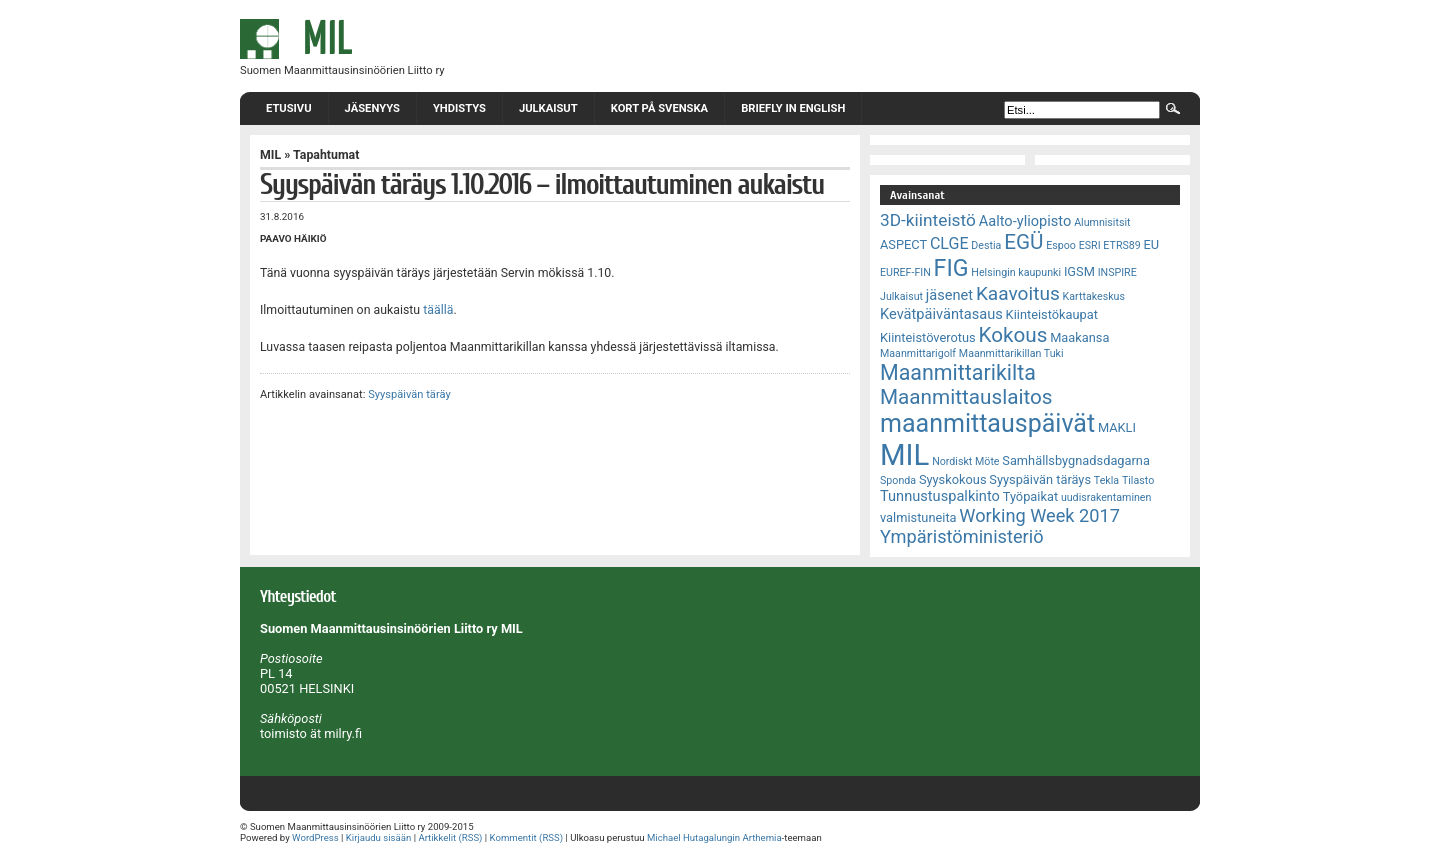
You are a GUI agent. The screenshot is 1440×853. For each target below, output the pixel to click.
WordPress (315, 837)
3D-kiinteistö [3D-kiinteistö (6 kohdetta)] (928, 220)
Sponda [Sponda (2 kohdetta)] (898, 480)
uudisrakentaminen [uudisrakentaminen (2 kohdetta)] (1106, 497)
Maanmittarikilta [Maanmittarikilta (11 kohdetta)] (958, 372)
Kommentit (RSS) (527, 837)
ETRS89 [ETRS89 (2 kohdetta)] (1121, 245)
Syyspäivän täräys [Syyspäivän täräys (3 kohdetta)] (1040, 479)
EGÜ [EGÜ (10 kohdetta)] (1023, 242)
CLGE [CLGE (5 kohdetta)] (949, 243)
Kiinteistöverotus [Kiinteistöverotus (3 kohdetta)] (928, 337)
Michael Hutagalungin (693, 837)
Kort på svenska (659, 108)
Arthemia (761, 837)
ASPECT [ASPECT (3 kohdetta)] (903, 244)
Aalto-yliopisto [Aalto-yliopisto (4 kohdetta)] (1025, 221)
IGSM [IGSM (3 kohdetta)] (1079, 271)
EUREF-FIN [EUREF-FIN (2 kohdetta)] (905, 272)
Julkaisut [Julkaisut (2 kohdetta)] (901, 296)
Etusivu (289, 108)
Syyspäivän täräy (409, 394)
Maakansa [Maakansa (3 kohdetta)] (1079, 337)
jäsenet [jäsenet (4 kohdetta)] (949, 295)
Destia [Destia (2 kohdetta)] (986, 245)
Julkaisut (548, 108)
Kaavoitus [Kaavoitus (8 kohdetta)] (1018, 293)
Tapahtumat (326, 155)
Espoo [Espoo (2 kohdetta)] (1061, 245)
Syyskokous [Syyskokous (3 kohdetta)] (953, 479)
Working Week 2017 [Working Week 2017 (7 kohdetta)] (1039, 515)
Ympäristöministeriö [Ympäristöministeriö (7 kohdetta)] (962, 536)
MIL (270, 155)
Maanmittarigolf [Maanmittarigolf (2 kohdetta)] (918, 353)
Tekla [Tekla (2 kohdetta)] (1106, 480)
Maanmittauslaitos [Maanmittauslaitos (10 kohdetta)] (966, 397)
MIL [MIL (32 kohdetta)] (904, 455)
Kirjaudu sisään (378, 837)
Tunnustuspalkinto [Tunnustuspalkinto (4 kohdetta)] (940, 496)
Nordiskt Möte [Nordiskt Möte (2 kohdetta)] (965, 461)
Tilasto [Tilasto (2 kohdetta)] (1138, 480)
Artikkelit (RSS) (450, 837)
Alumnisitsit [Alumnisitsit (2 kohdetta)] (1102, 222)
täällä (438, 310)
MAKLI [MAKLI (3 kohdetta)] (1117, 427)
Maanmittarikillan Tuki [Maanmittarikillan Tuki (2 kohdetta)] (1011, 353)
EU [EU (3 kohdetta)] (1152, 244)
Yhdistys (459, 108)
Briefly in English (793, 108)
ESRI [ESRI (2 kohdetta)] (1090, 245)
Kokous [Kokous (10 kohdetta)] (1012, 335)
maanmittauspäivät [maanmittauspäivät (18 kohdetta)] (987, 423)
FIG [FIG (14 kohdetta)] (951, 268)
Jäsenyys (372, 108)
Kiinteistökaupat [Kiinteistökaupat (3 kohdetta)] (1052, 314)
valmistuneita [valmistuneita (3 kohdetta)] (918, 517)
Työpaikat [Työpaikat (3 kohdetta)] (1030, 496)
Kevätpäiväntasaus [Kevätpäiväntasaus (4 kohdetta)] (941, 314)
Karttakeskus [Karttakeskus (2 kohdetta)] (1094, 296)
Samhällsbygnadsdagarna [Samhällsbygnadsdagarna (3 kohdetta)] (1076, 460)
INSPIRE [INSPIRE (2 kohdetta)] (1117, 272)
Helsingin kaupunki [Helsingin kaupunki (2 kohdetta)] (1016, 272)
